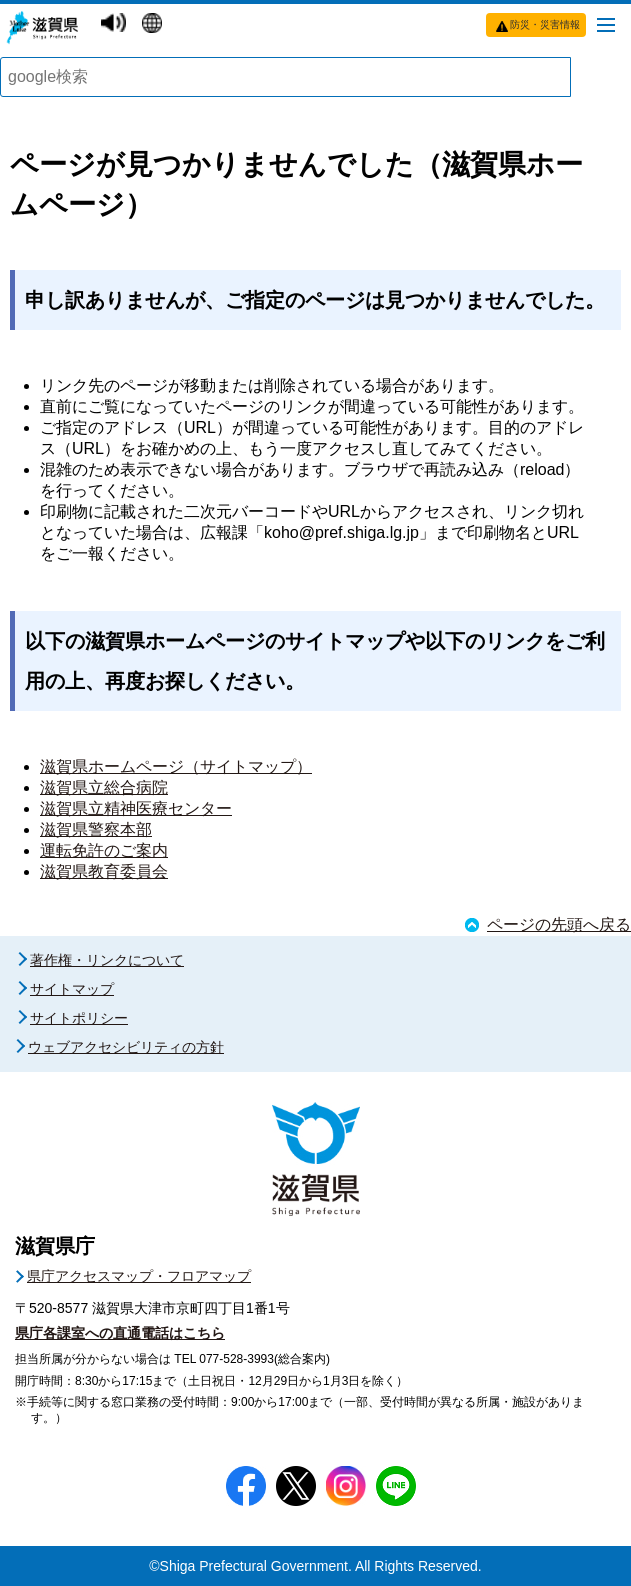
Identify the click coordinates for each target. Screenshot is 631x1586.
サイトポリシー (79, 1018)
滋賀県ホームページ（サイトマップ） (176, 766)
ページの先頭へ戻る (559, 924)
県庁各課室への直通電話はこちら (120, 1333)
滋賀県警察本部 (96, 829)
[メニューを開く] (606, 24)
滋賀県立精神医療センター (136, 808)
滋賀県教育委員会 (104, 871)
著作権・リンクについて (107, 960)
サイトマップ (72, 989)
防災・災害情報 (545, 24)
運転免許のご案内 (104, 850)
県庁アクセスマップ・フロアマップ (139, 1276)
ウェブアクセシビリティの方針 (126, 1047)
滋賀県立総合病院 (104, 787)
